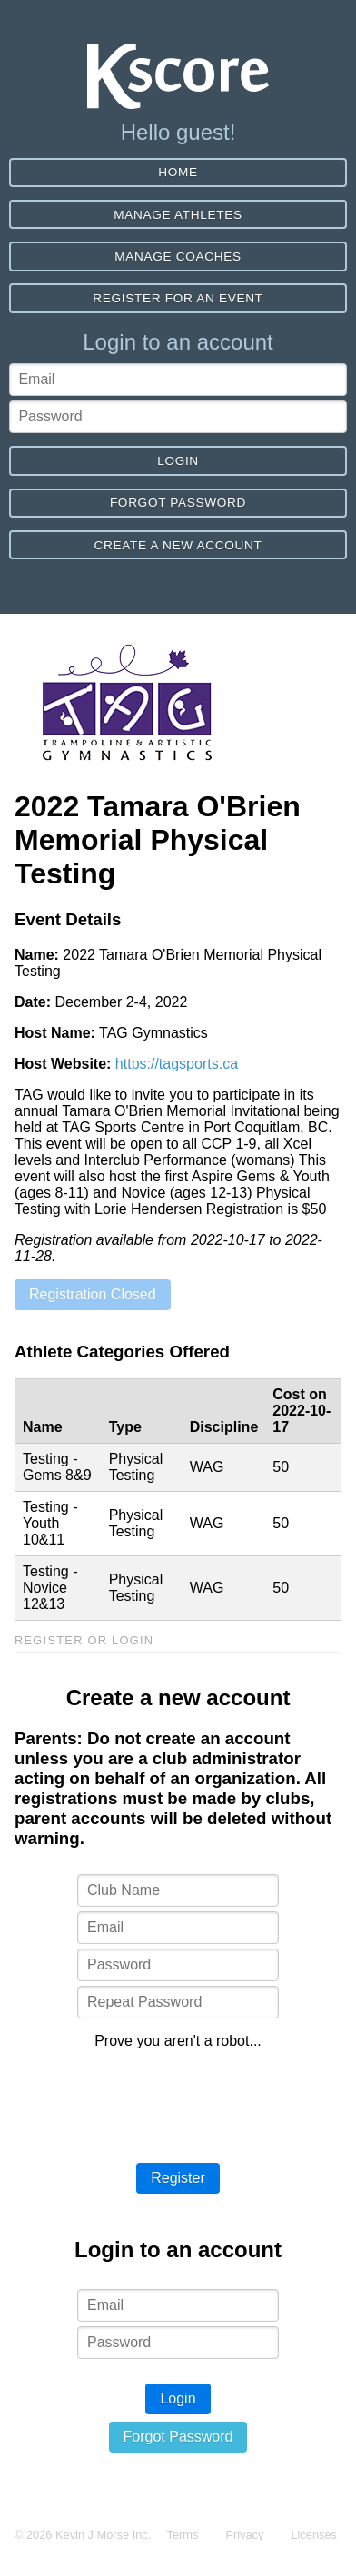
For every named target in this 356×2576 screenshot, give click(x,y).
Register (178, 2178)
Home (178, 172)
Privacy (244, 2534)
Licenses (314, 2534)
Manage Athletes (178, 215)
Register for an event (177, 298)
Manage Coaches (177, 256)
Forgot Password (178, 502)
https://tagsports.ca (176, 1063)
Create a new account (178, 545)
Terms (183, 2534)
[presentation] (178, 2099)
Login (178, 461)
